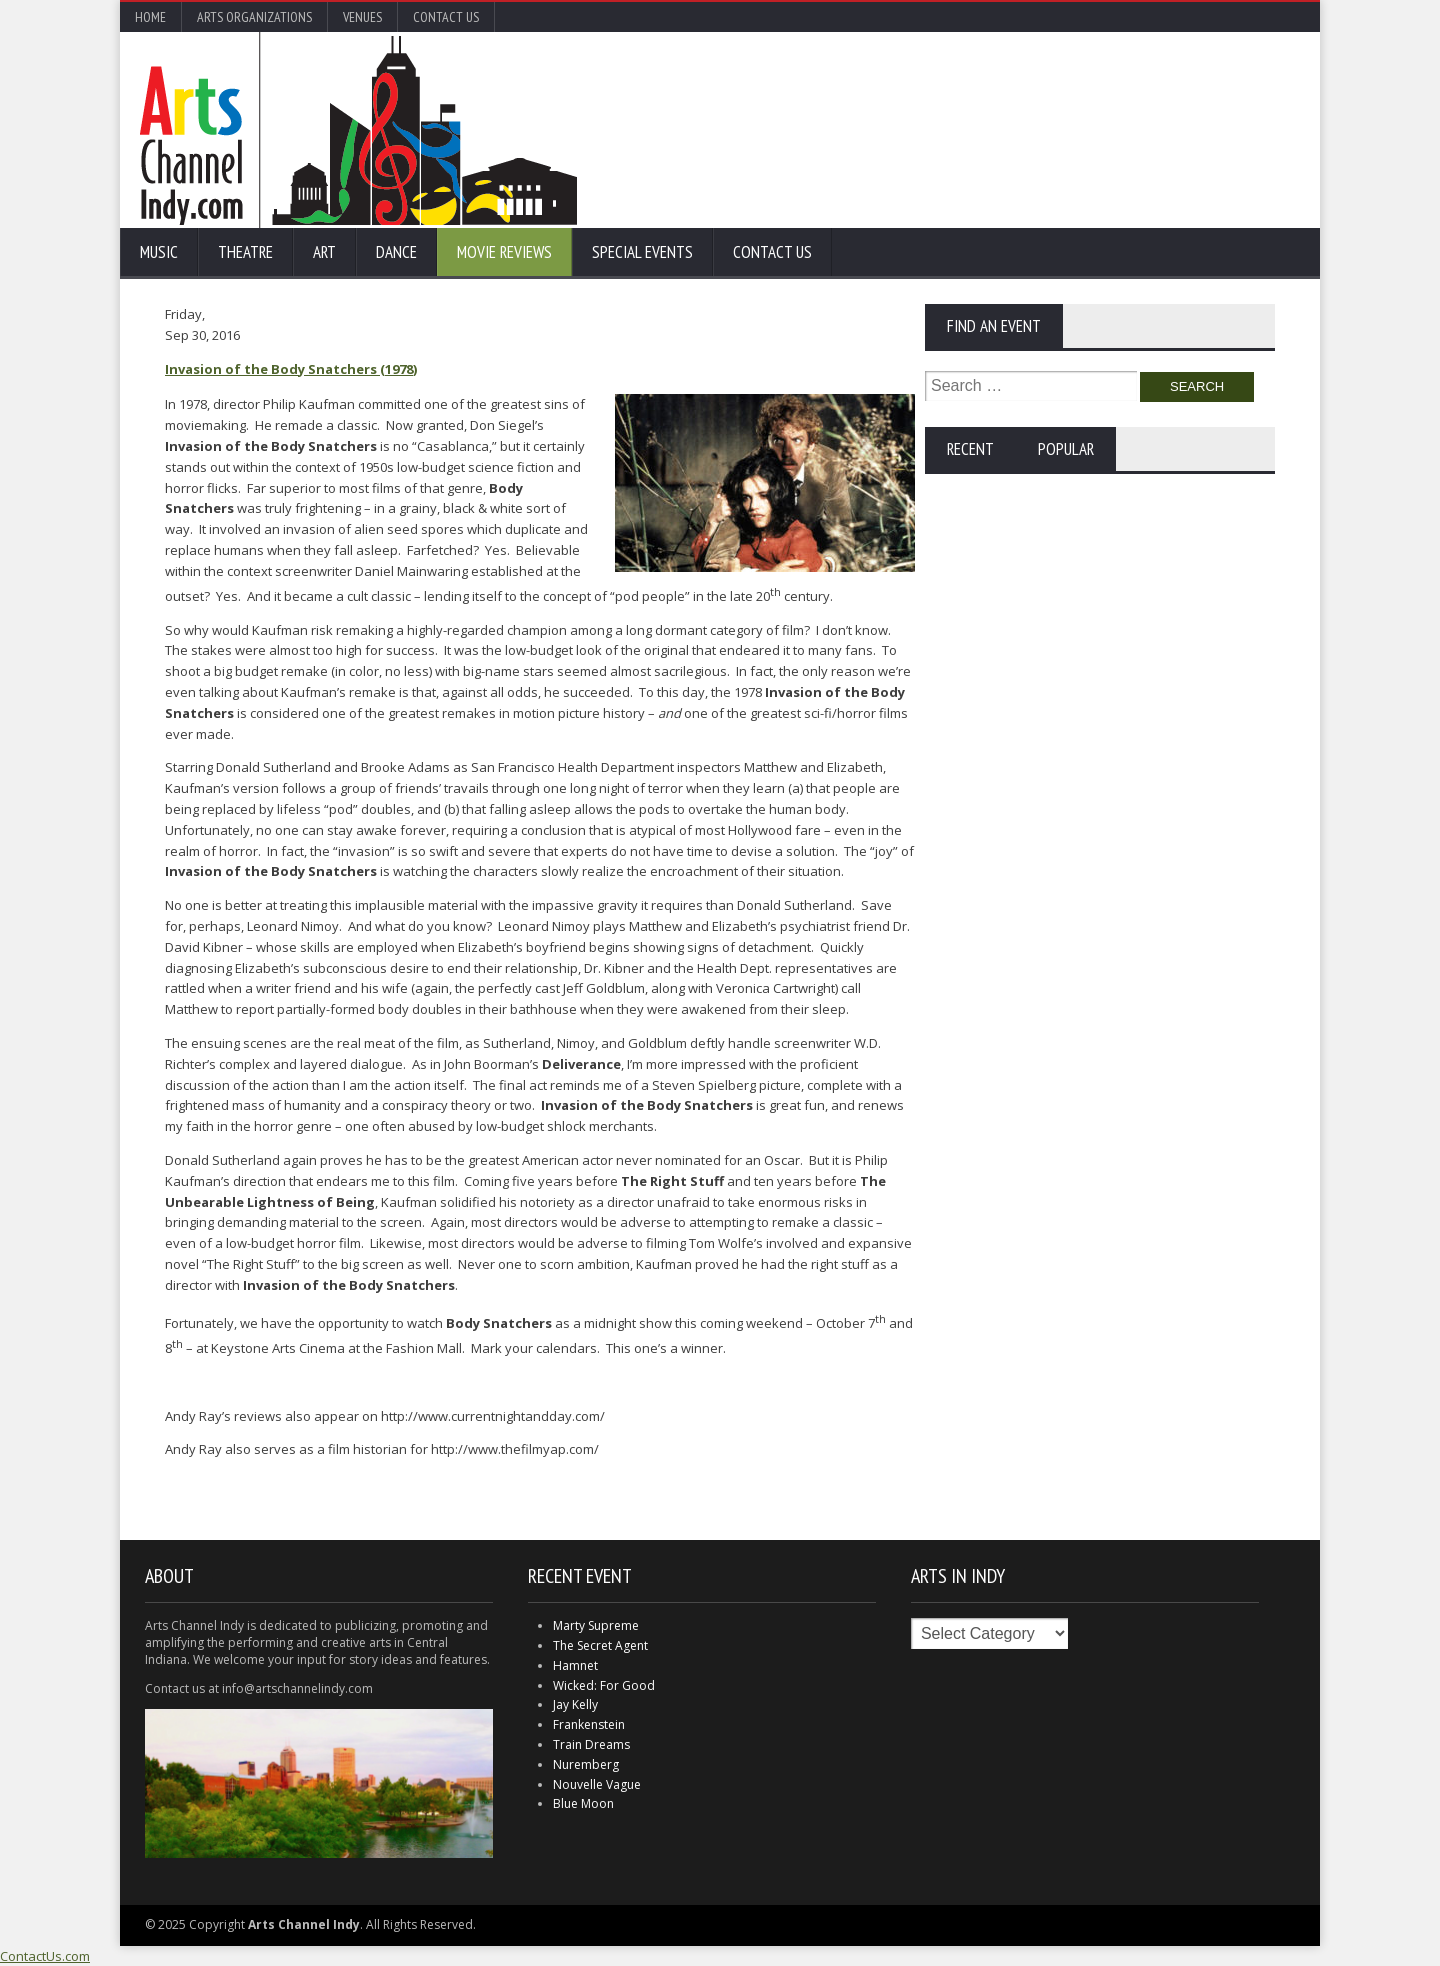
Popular (1066, 449)
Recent (970, 449)
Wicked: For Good (604, 1685)
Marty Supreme (596, 1625)
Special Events (642, 252)
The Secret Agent (600, 1645)
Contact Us (446, 17)
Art (324, 252)
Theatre (245, 252)
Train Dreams (591, 1744)
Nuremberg (586, 1764)
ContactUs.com (45, 1956)
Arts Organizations (254, 17)
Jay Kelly (575, 1704)
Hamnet (575, 1665)
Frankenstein (589, 1724)
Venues (362, 17)
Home (150, 17)
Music (159, 252)
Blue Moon (583, 1803)
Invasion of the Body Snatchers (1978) (291, 369)
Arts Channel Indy (358, 130)
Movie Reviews (504, 252)
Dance (396, 252)
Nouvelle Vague (597, 1784)
